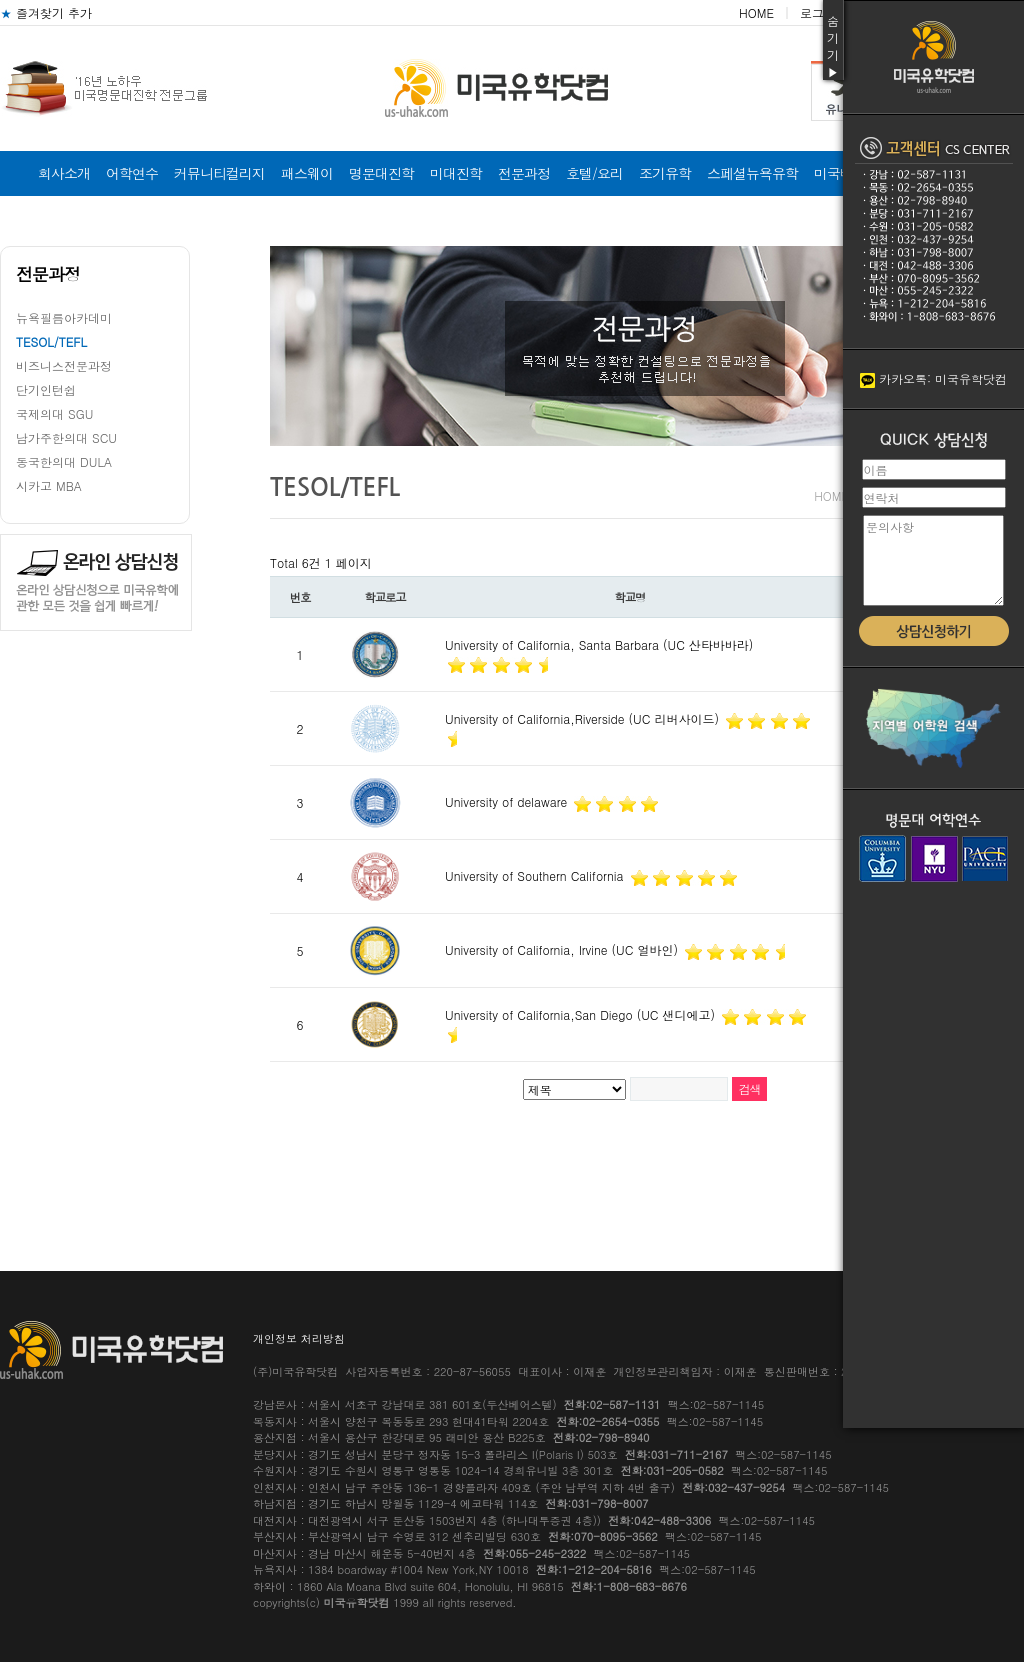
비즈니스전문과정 (64, 365)
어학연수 (132, 173)
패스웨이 (307, 173)
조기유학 (665, 173)
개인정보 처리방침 (299, 1338)
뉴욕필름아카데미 (64, 317)
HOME (756, 12)
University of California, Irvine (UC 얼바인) (563, 949)
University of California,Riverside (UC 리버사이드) (584, 718)
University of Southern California (536, 875)
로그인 (818, 12)
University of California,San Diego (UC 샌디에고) (582, 1014)
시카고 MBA (49, 485)
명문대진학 (381, 173)
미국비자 (840, 173)
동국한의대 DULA (64, 461)
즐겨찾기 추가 (46, 12)
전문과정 (524, 173)
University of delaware (508, 801)
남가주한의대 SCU (66, 437)
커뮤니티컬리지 (219, 173)
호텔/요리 (594, 173)
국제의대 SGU (54, 413)
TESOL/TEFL (51, 341)
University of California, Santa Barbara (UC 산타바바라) (599, 644)
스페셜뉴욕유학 (752, 173)
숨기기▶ (833, 46)
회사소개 (64, 173)
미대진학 (456, 173)
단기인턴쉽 (46, 389)
